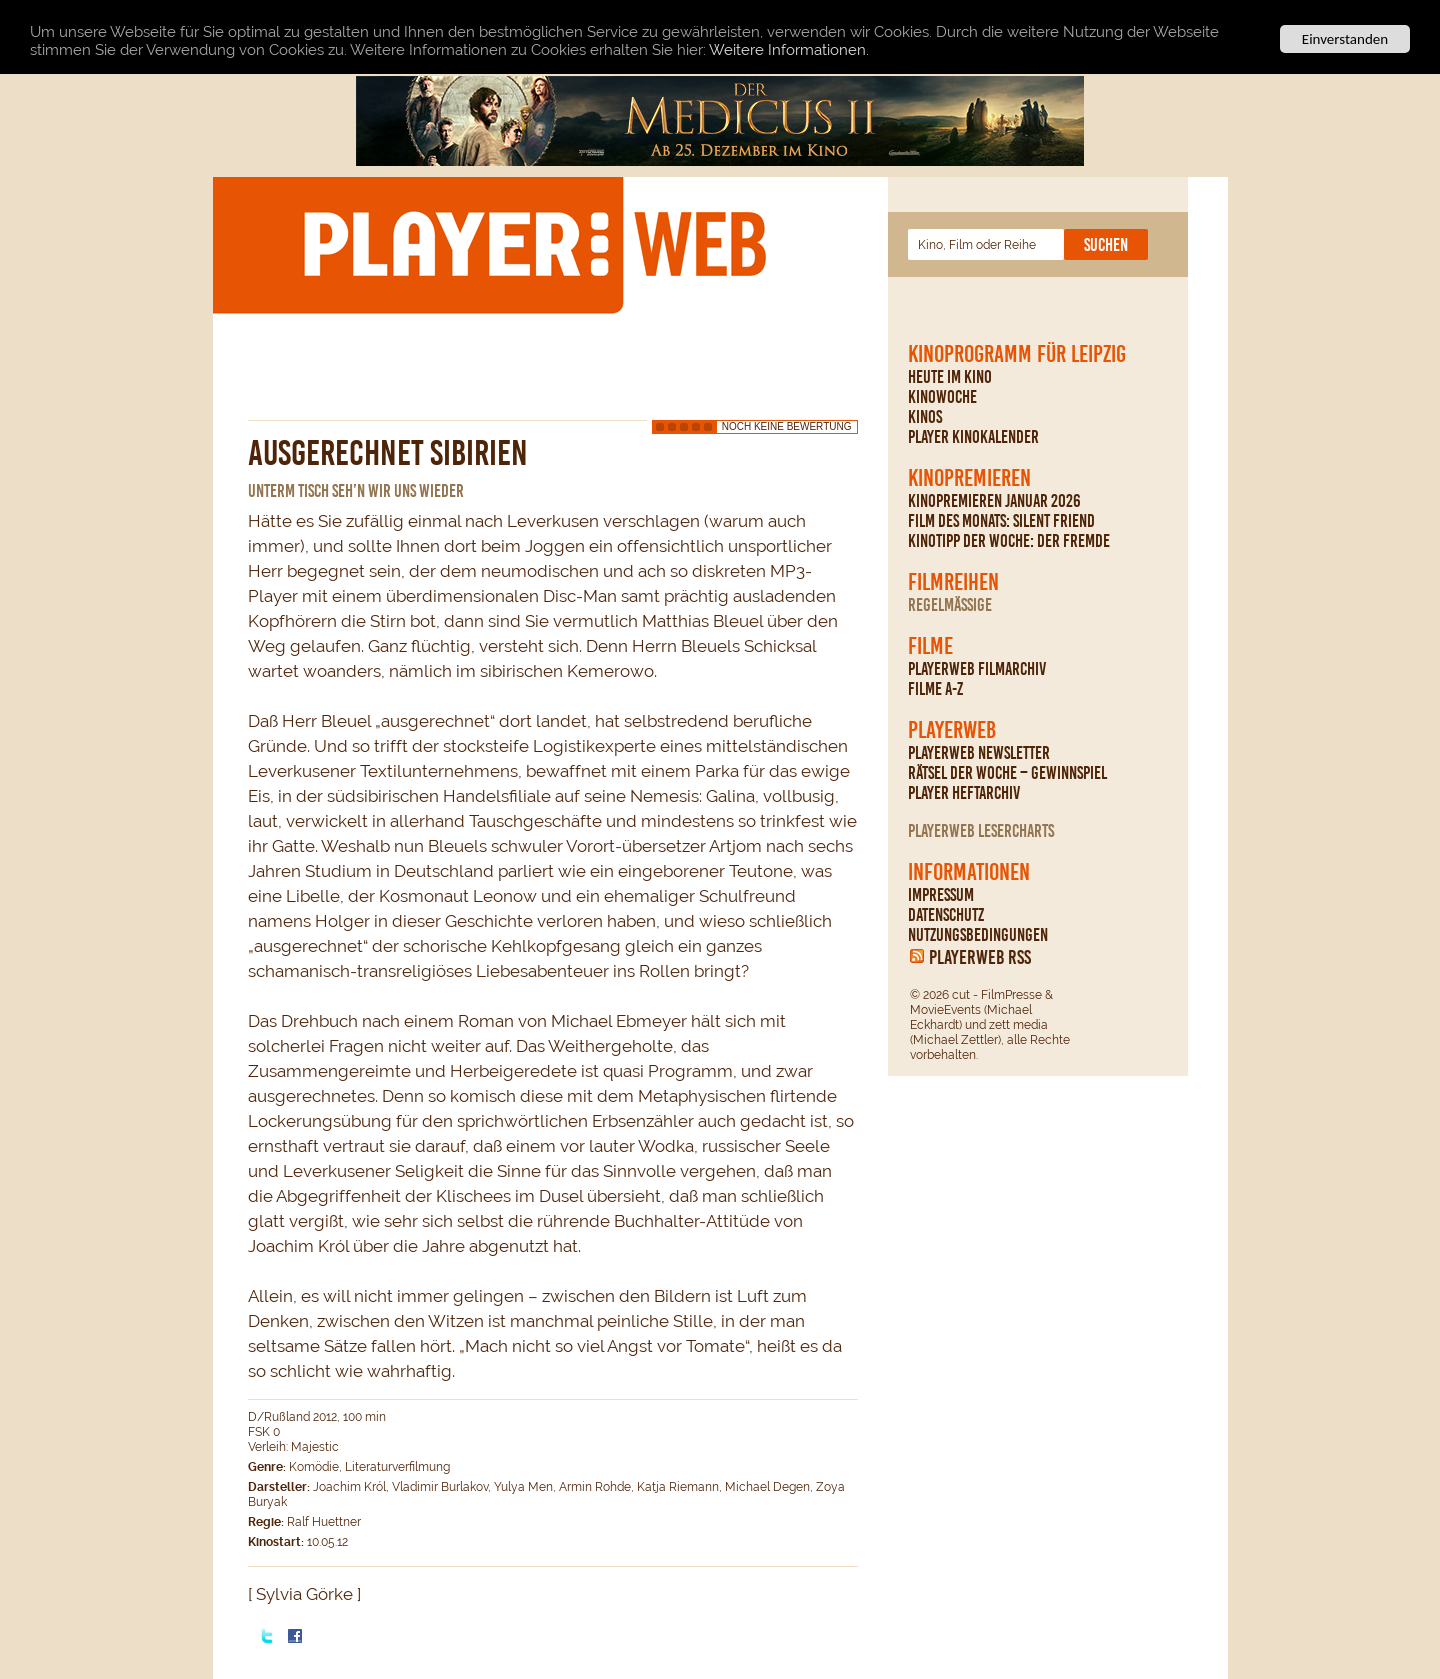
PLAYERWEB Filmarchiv (977, 669)
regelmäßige (950, 605)
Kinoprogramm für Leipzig (1017, 354)
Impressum (941, 895)
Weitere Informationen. (789, 49)
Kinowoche (942, 397)
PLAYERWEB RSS (980, 957)
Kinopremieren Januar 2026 (994, 501)
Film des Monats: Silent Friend (1001, 521)
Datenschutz (946, 915)
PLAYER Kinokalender (973, 437)
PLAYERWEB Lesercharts (981, 831)
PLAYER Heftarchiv (964, 793)
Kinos (925, 417)
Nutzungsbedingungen (978, 935)
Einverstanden (1345, 39)
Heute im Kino (950, 377)
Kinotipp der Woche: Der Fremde (1009, 541)
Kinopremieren (969, 478)
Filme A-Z (935, 689)
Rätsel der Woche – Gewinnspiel (1007, 773)
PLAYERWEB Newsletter (979, 753)
